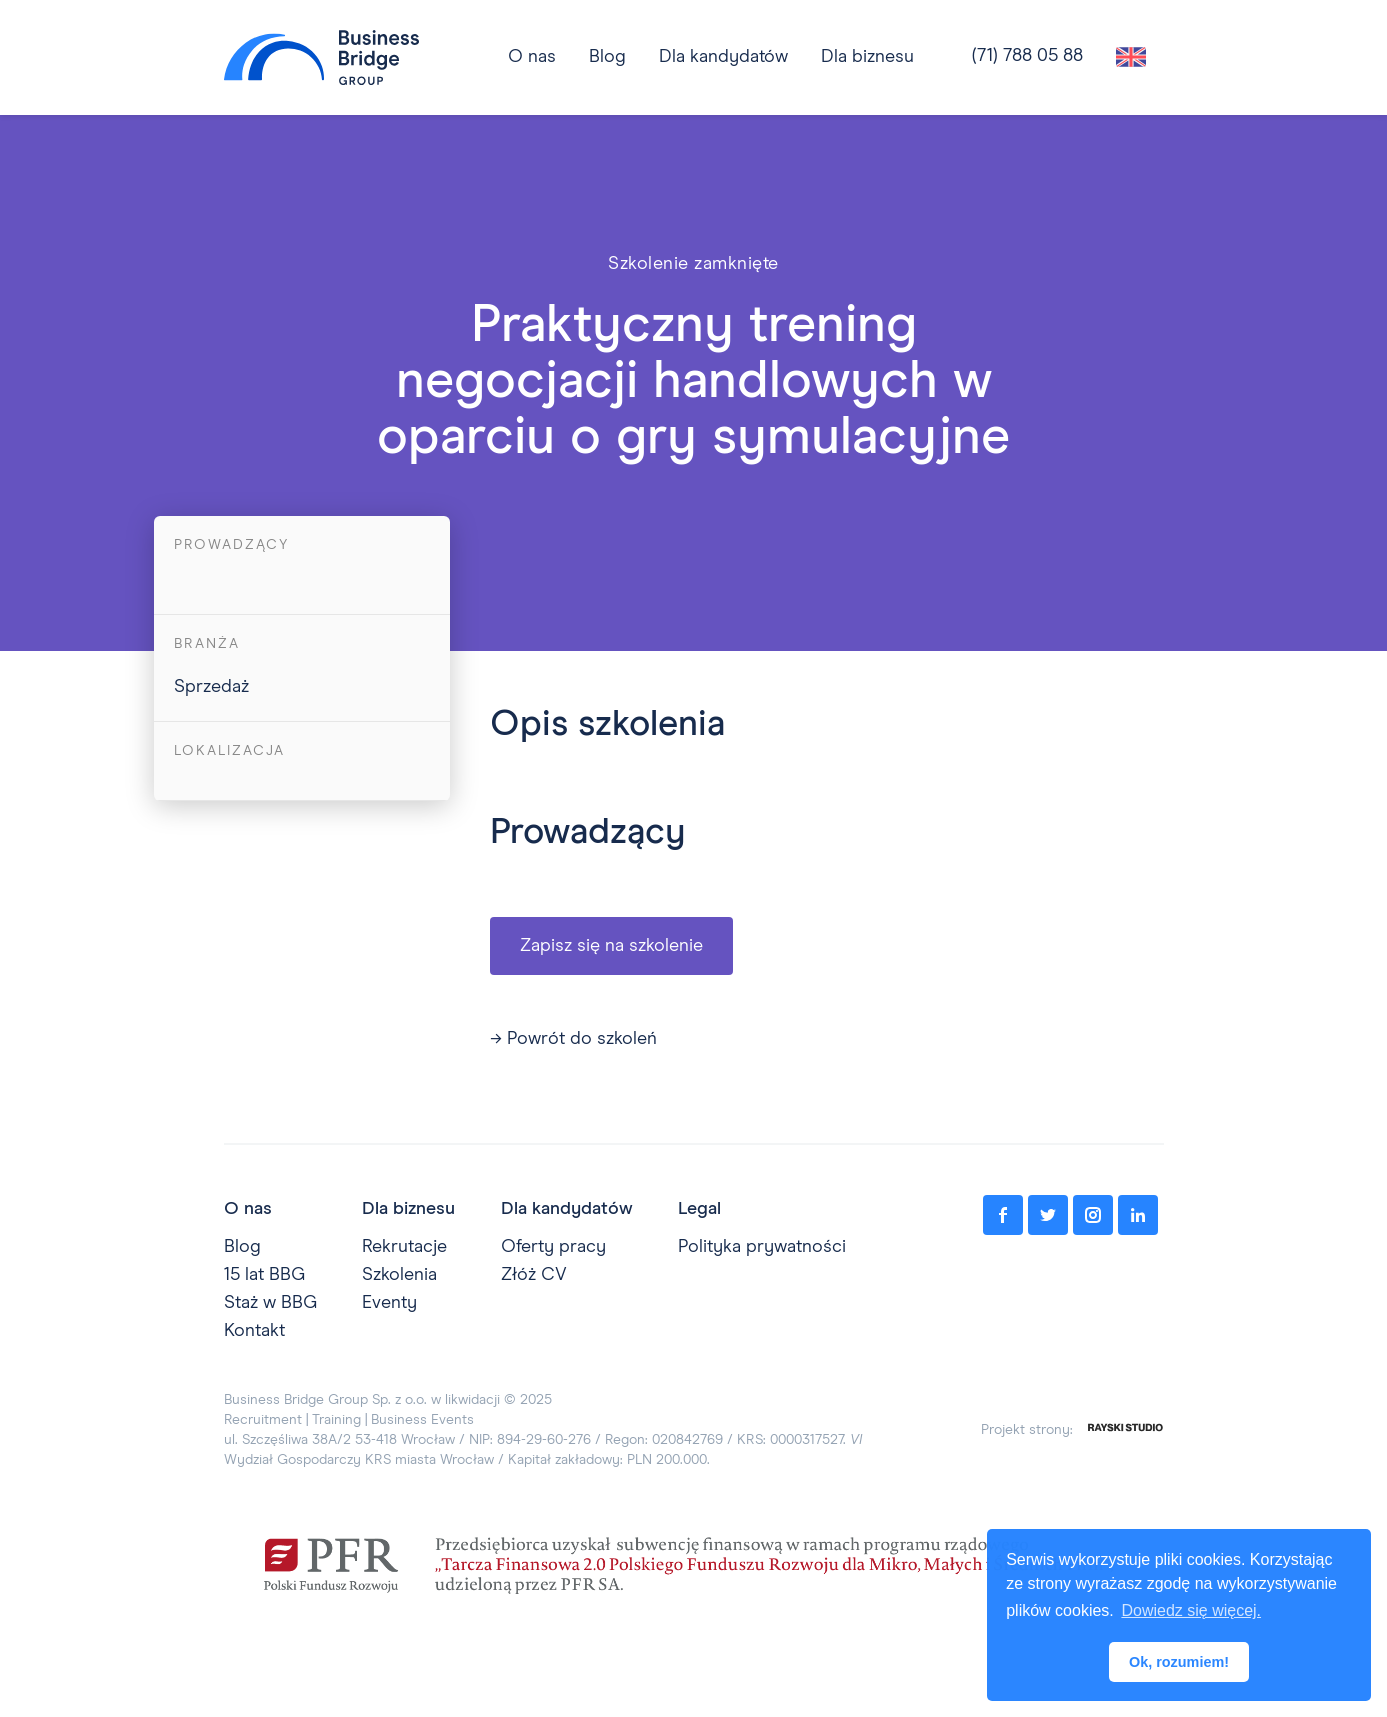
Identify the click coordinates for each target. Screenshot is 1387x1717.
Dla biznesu (867, 57)
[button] (723, 57)
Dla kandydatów (723, 57)
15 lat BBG (264, 1275)
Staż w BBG (270, 1303)
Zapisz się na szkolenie (611, 946)
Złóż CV (534, 1275)
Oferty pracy (553, 1247)
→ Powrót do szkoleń (573, 1039)
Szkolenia (399, 1275)
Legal (699, 1209)
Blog (242, 1247)
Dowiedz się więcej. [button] (1191, 1610)
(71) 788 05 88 (1027, 56)
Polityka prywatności (762, 1247)
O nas (248, 1209)
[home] (321, 57)
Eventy (389, 1303)
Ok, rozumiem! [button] (1179, 1662)
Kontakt (254, 1331)
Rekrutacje (404, 1247)
